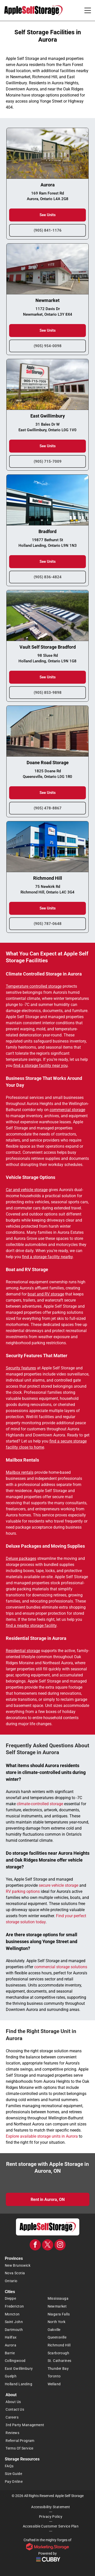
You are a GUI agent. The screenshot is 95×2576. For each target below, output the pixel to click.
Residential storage (23, 1650)
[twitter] (47, 2245)
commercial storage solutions (60, 1966)
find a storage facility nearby (47, 1256)
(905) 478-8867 (48, 808)
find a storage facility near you (40, 1065)
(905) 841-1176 (48, 230)
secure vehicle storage (58, 1885)
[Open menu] (87, 10)
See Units (48, 215)
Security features (21, 1368)
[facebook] (35, 2245)
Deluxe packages (21, 1558)
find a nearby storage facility (31, 1625)
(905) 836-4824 (48, 577)
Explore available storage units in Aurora (42, 2136)
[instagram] (60, 2245)
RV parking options (23, 1891)
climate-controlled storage (40, 1803)
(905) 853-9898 (48, 692)
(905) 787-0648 (48, 923)
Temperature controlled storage (34, 986)
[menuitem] (47, 2265)
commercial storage (67, 1109)
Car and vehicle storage (27, 1189)
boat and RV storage (46, 1294)
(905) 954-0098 (48, 346)
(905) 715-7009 (48, 461)
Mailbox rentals (19, 1472)
